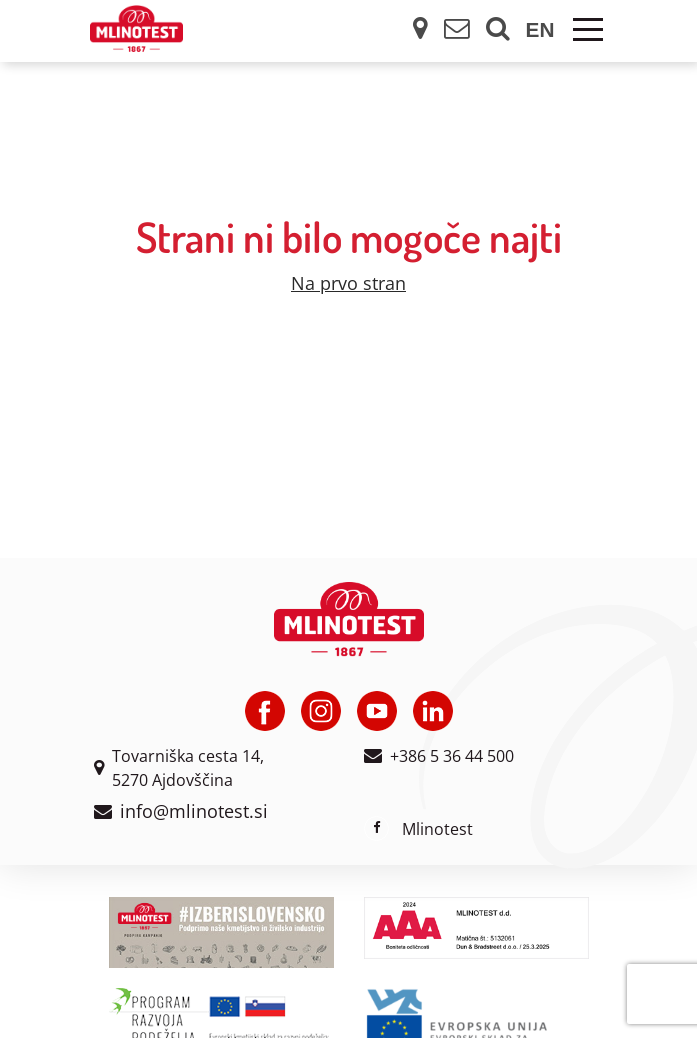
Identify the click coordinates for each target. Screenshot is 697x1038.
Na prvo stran (348, 283)
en (540, 29)
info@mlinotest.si (194, 811)
